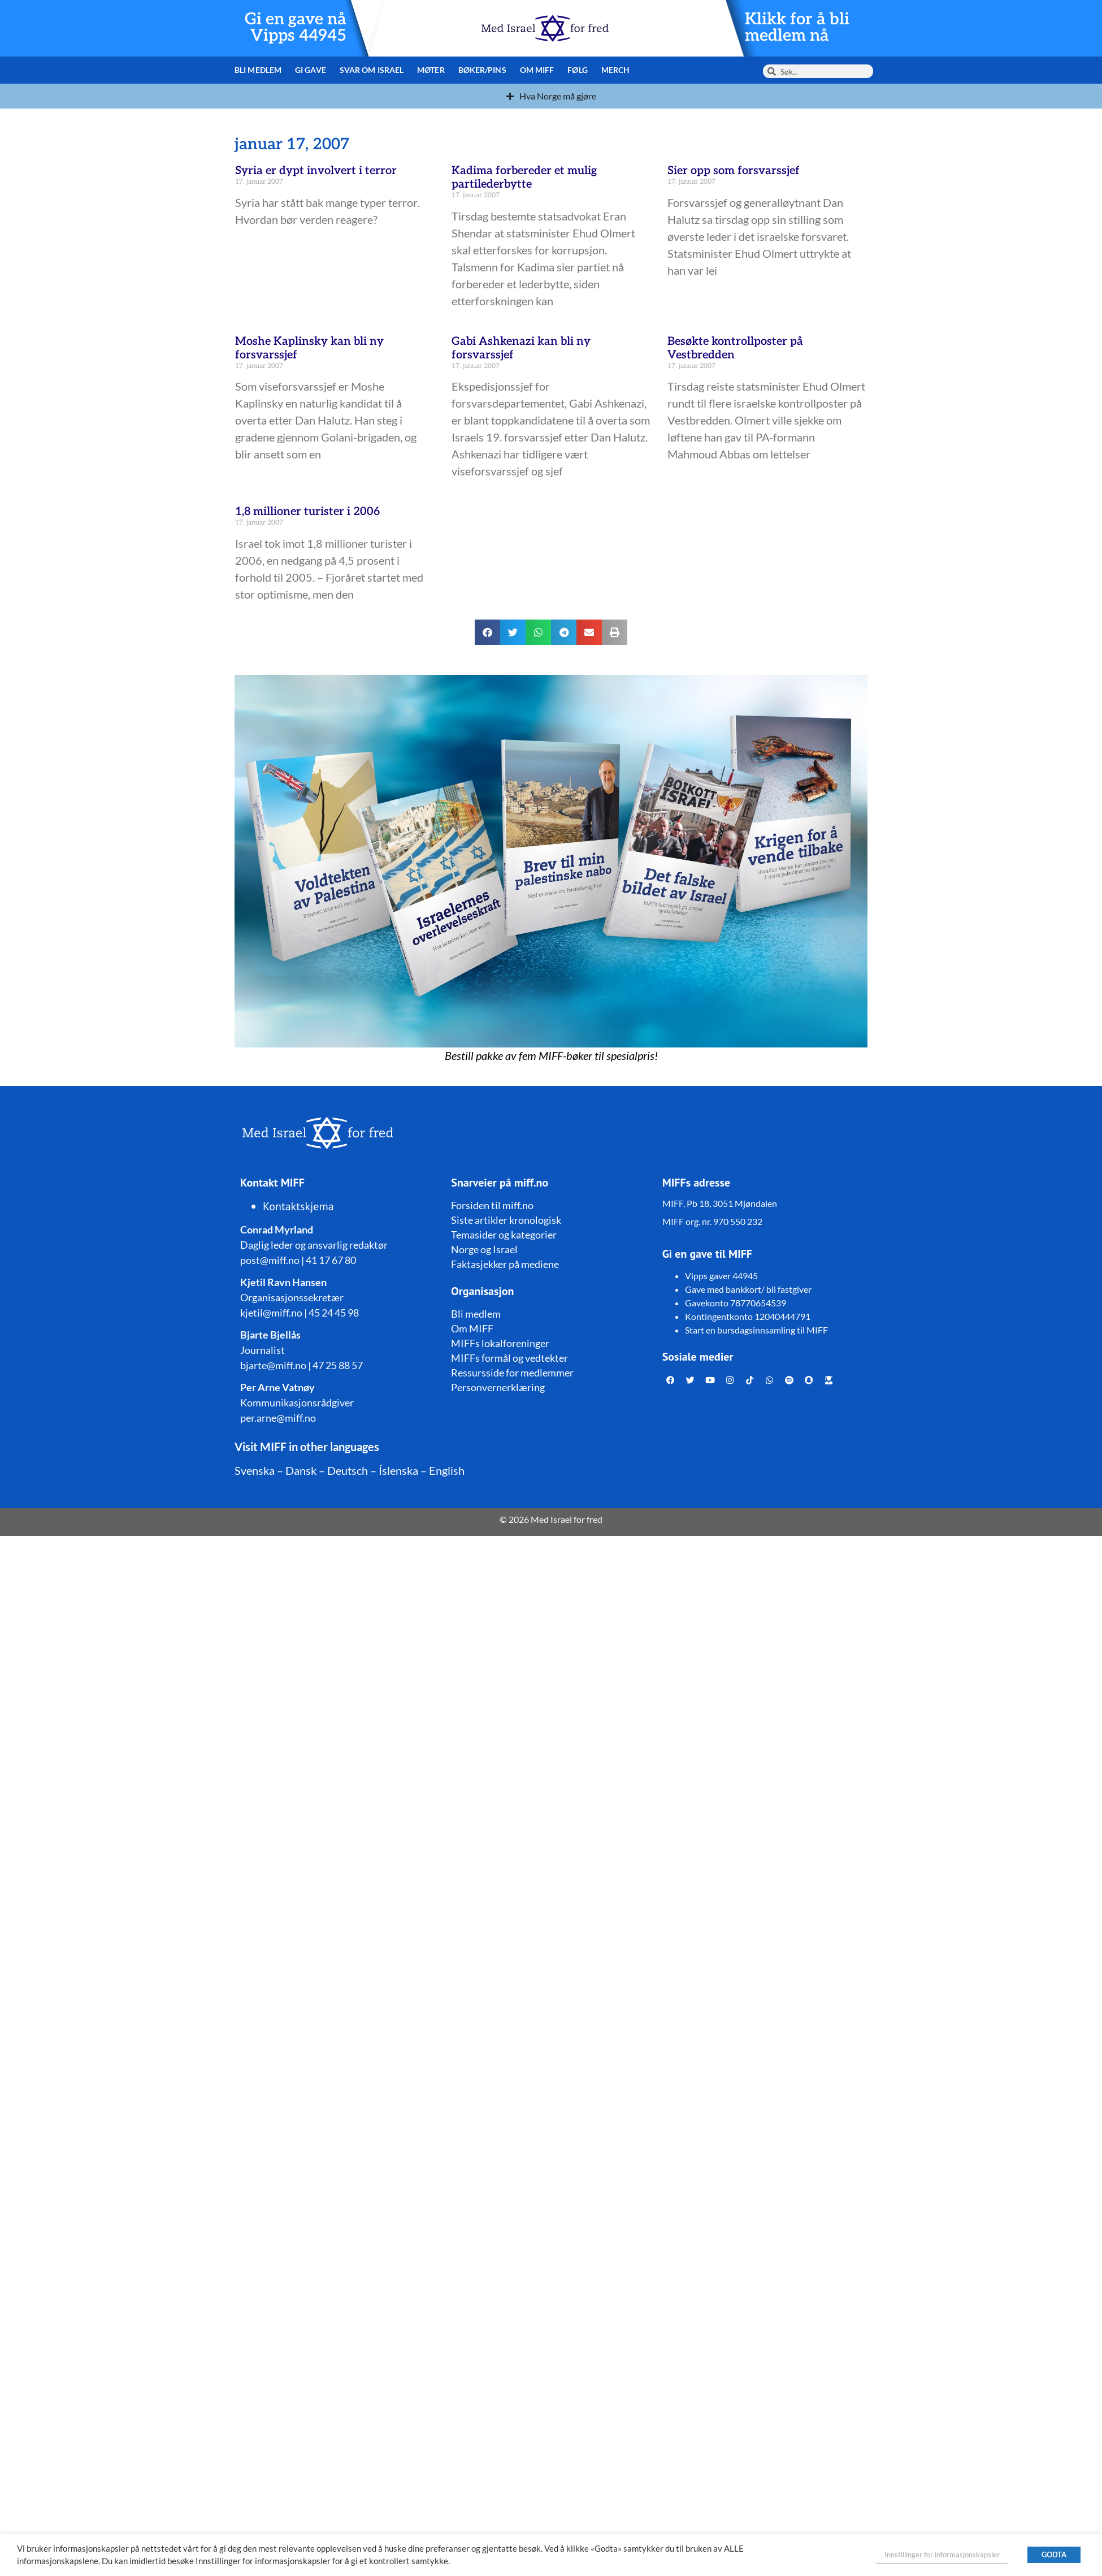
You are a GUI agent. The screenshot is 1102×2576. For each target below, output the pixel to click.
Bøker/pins (482, 70)
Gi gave (310, 70)
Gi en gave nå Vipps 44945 (295, 27)
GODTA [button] (1054, 2554)
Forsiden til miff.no (492, 1205)
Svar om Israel (372, 70)
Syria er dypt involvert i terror (316, 170)
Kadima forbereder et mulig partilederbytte (524, 177)
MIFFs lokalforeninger (500, 1343)
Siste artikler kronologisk (506, 1220)
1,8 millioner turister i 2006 (307, 511)
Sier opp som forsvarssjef (733, 170)
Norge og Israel (484, 1249)
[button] (487, 632)
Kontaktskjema (298, 1206)
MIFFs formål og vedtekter (509, 1358)
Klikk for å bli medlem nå (797, 27)
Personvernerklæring (498, 1387)
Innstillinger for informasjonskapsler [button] (942, 2554)
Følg (577, 70)
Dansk (300, 1470)
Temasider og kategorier (504, 1234)
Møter (431, 70)
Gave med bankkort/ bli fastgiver (748, 1289)
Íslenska (398, 1470)
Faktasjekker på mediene (505, 1264)
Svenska (255, 1470)
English (447, 1470)
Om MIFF (537, 70)
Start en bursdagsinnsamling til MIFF (756, 1329)
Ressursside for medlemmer (512, 1372)
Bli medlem (258, 70)
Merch (615, 70)
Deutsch (347, 1470)
